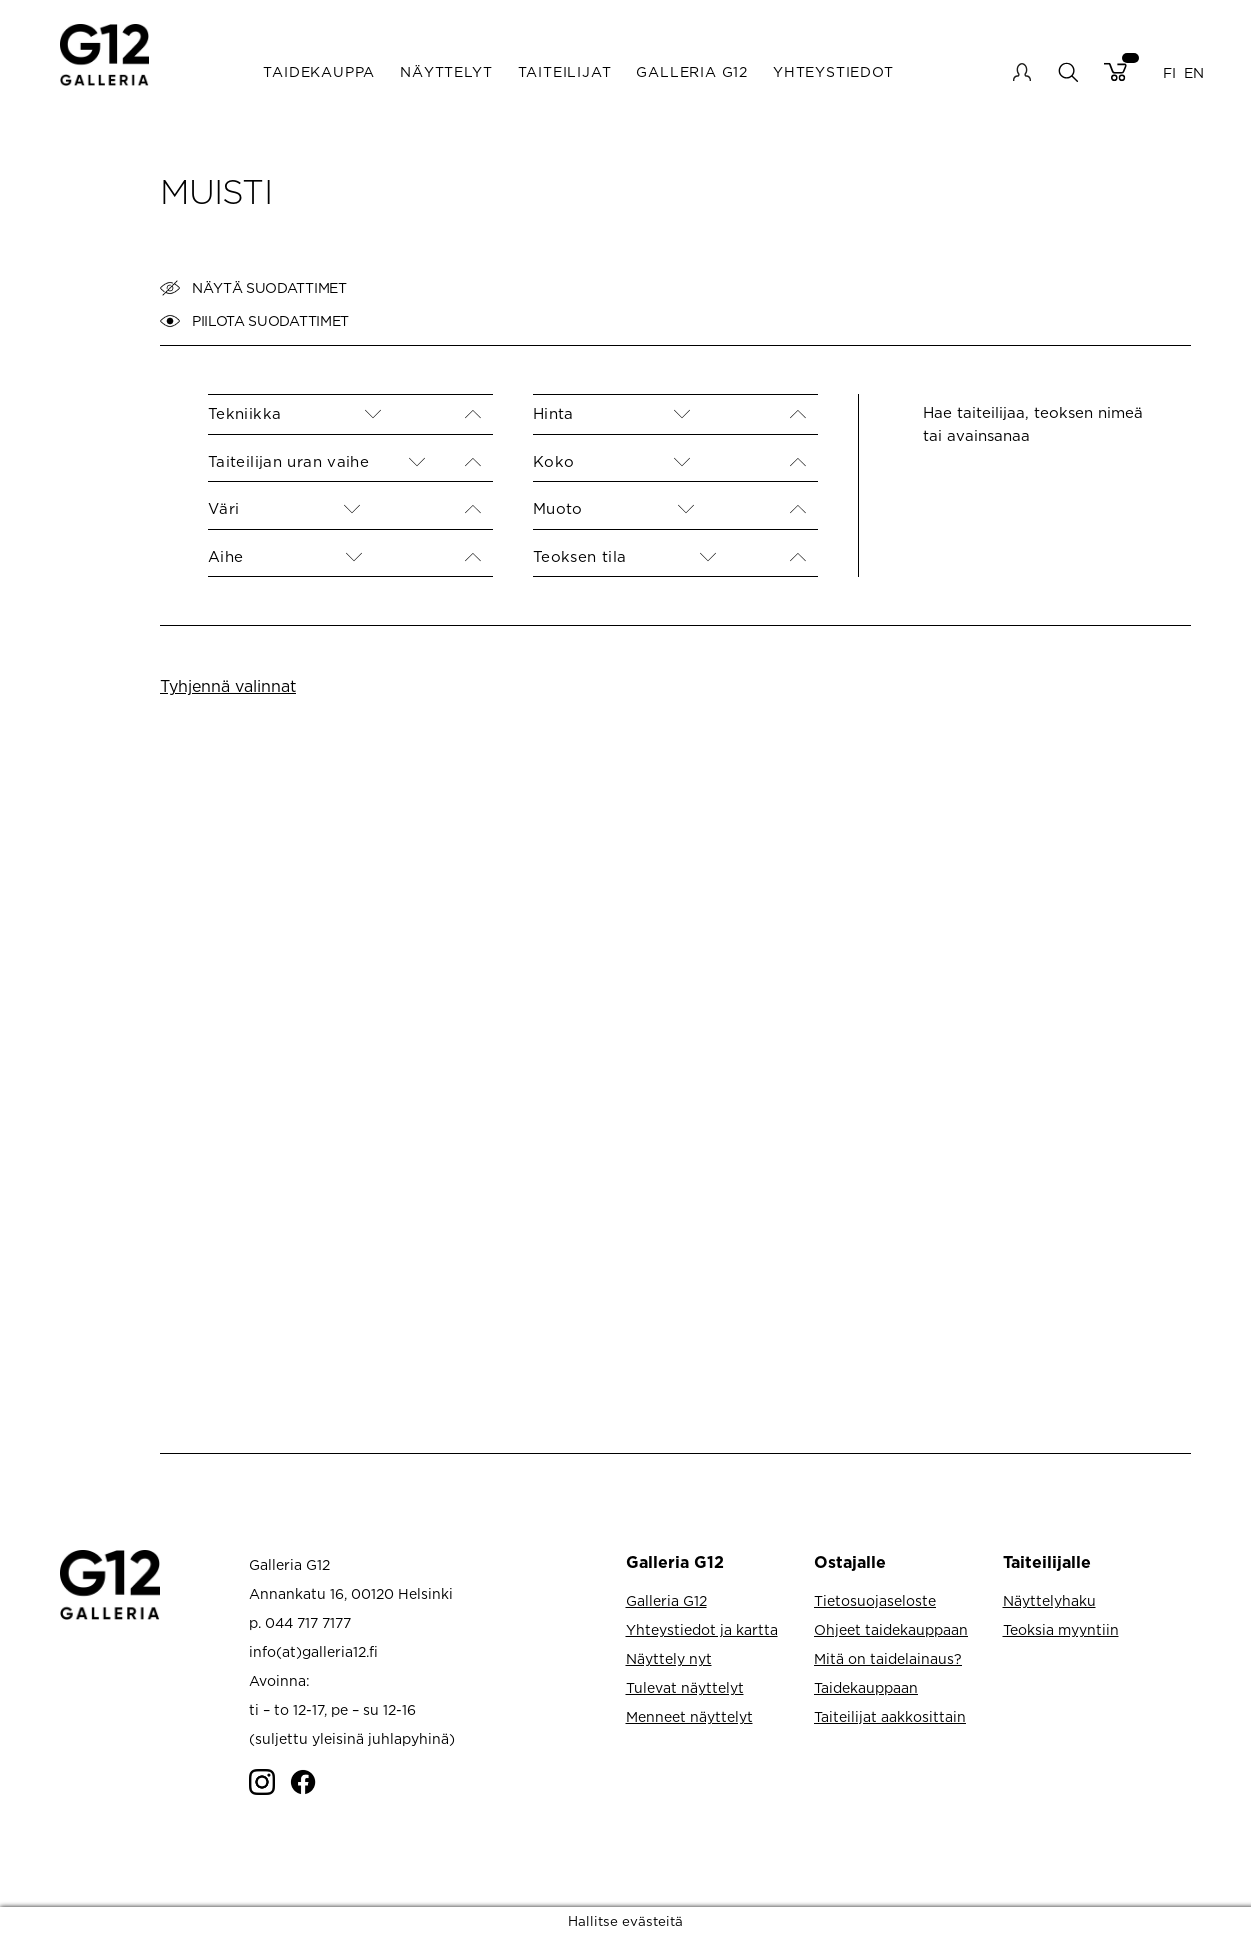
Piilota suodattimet (254, 321)
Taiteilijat (565, 71)
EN (1194, 71)
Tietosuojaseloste (875, 1600)
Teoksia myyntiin (1061, 1629)
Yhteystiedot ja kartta (702, 1629)
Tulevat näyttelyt (685, 1687)
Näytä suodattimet (253, 288)
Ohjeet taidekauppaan (891, 1629)
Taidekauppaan (866, 1687)
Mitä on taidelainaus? (888, 1658)
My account (1022, 72)
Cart (1115, 72)
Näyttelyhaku (1049, 1600)
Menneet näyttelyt (689, 1716)
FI (1169, 71)
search (1067, 71)
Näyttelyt (446, 71)
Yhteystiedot (833, 71)
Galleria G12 (692, 71)
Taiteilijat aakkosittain (890, 1716)
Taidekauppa (319, 71)
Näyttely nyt (669, 1658)
